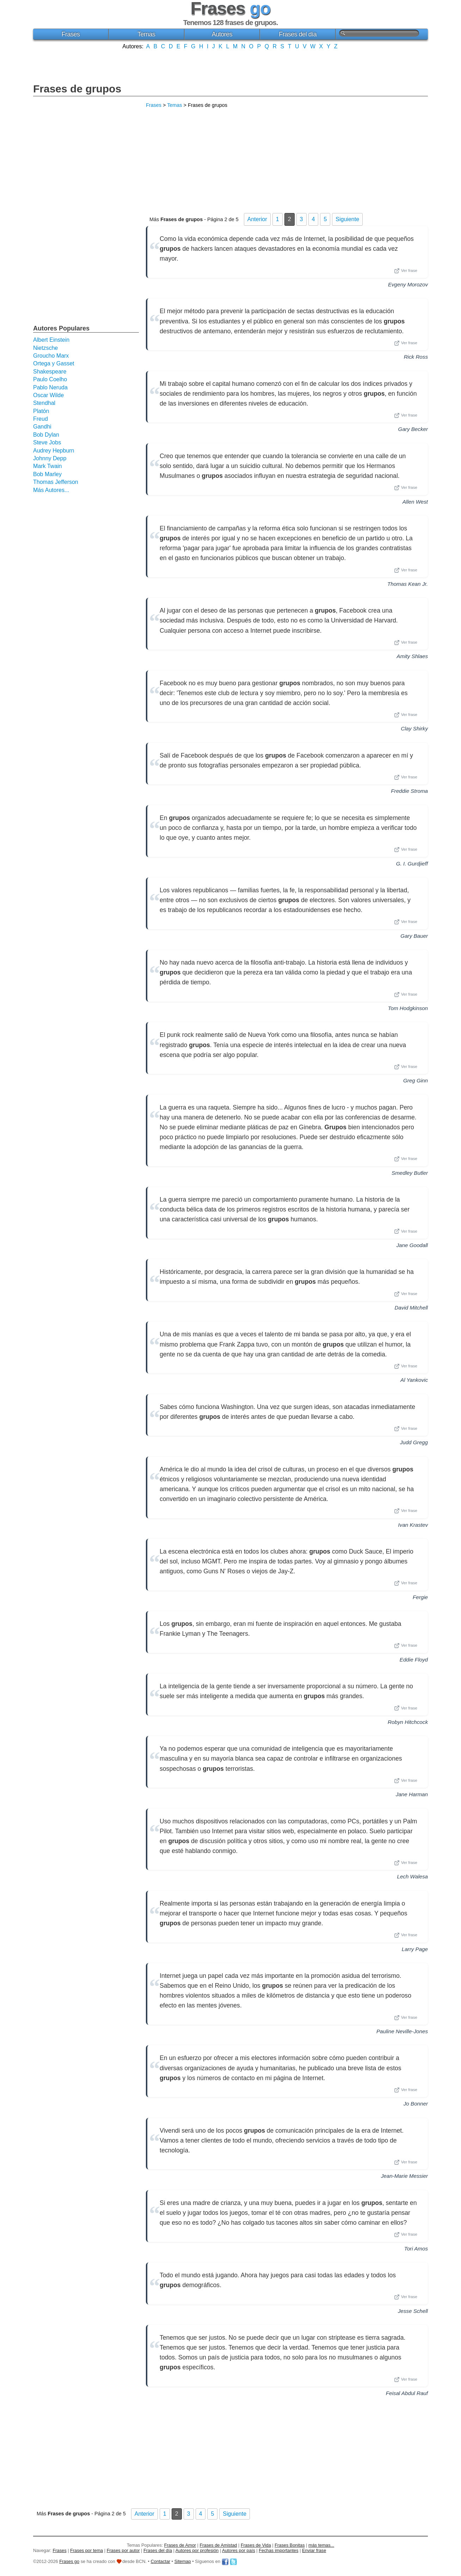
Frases (70, 34)
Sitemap (182, 2561)
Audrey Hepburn (53, 451)
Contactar (160, 2561)
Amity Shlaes (412, 656)
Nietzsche (45, 348)
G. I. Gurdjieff (412, 864)
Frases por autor (123, 2550)
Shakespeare (49, 372)
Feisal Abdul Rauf (407, 2393)
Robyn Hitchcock (408, 1722)
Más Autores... (51, 490)
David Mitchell (411, 1308)
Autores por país (238, 2550)
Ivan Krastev (413, 1525)
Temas (146, 34)
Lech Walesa (412, 1876)
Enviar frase (314, 2550)
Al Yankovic (414, 1380)
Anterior (257, 219)
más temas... (321, 2545)
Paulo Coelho (50, 379)
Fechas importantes (278, 2550)
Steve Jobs (47, 442)
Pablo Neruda (50, 387)
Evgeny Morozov (408, 284)
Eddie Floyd (414, 1660)
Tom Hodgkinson (408, 1008)
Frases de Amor (180, 2545)
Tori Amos (416, 2249)
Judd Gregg (414, 1442)
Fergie (420, 1597)
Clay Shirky (414, 728)
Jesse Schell (413, 2311)
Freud (40, 419)
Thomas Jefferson (55, 482)
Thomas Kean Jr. (407, 584)
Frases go (69, 2561)
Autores (222, 34)
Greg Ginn (415, 1080)
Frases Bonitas (290, 2545)
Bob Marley (47, 474)
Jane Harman (412, 1794)
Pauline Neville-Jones (402, 2031)
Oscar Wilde (48, 395)
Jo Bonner (416, 2104)
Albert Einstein (51, 340)
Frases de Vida (256, 2545)
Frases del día (297, 34)
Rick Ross (416, 357)
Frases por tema (86, 2550)
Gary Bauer (414, 936)
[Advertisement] (230, 65)
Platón (41, 411)
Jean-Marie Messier (404, 2176)
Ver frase (405, 271)
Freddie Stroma (409, 791)
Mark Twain (47, 466)
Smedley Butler (410, 1173)
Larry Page (415, 1949)
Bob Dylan (46, 435)
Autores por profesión (197, 2550)
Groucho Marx (51, 356)
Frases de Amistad (218, 2545)
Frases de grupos (77, 89)
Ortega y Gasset (53, 363)
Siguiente (347, 219)
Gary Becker (413, 429)
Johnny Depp (49, 458)
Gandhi (42, 427)
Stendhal (44, 403)
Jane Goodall (412, 1245)
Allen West (415, 502)
